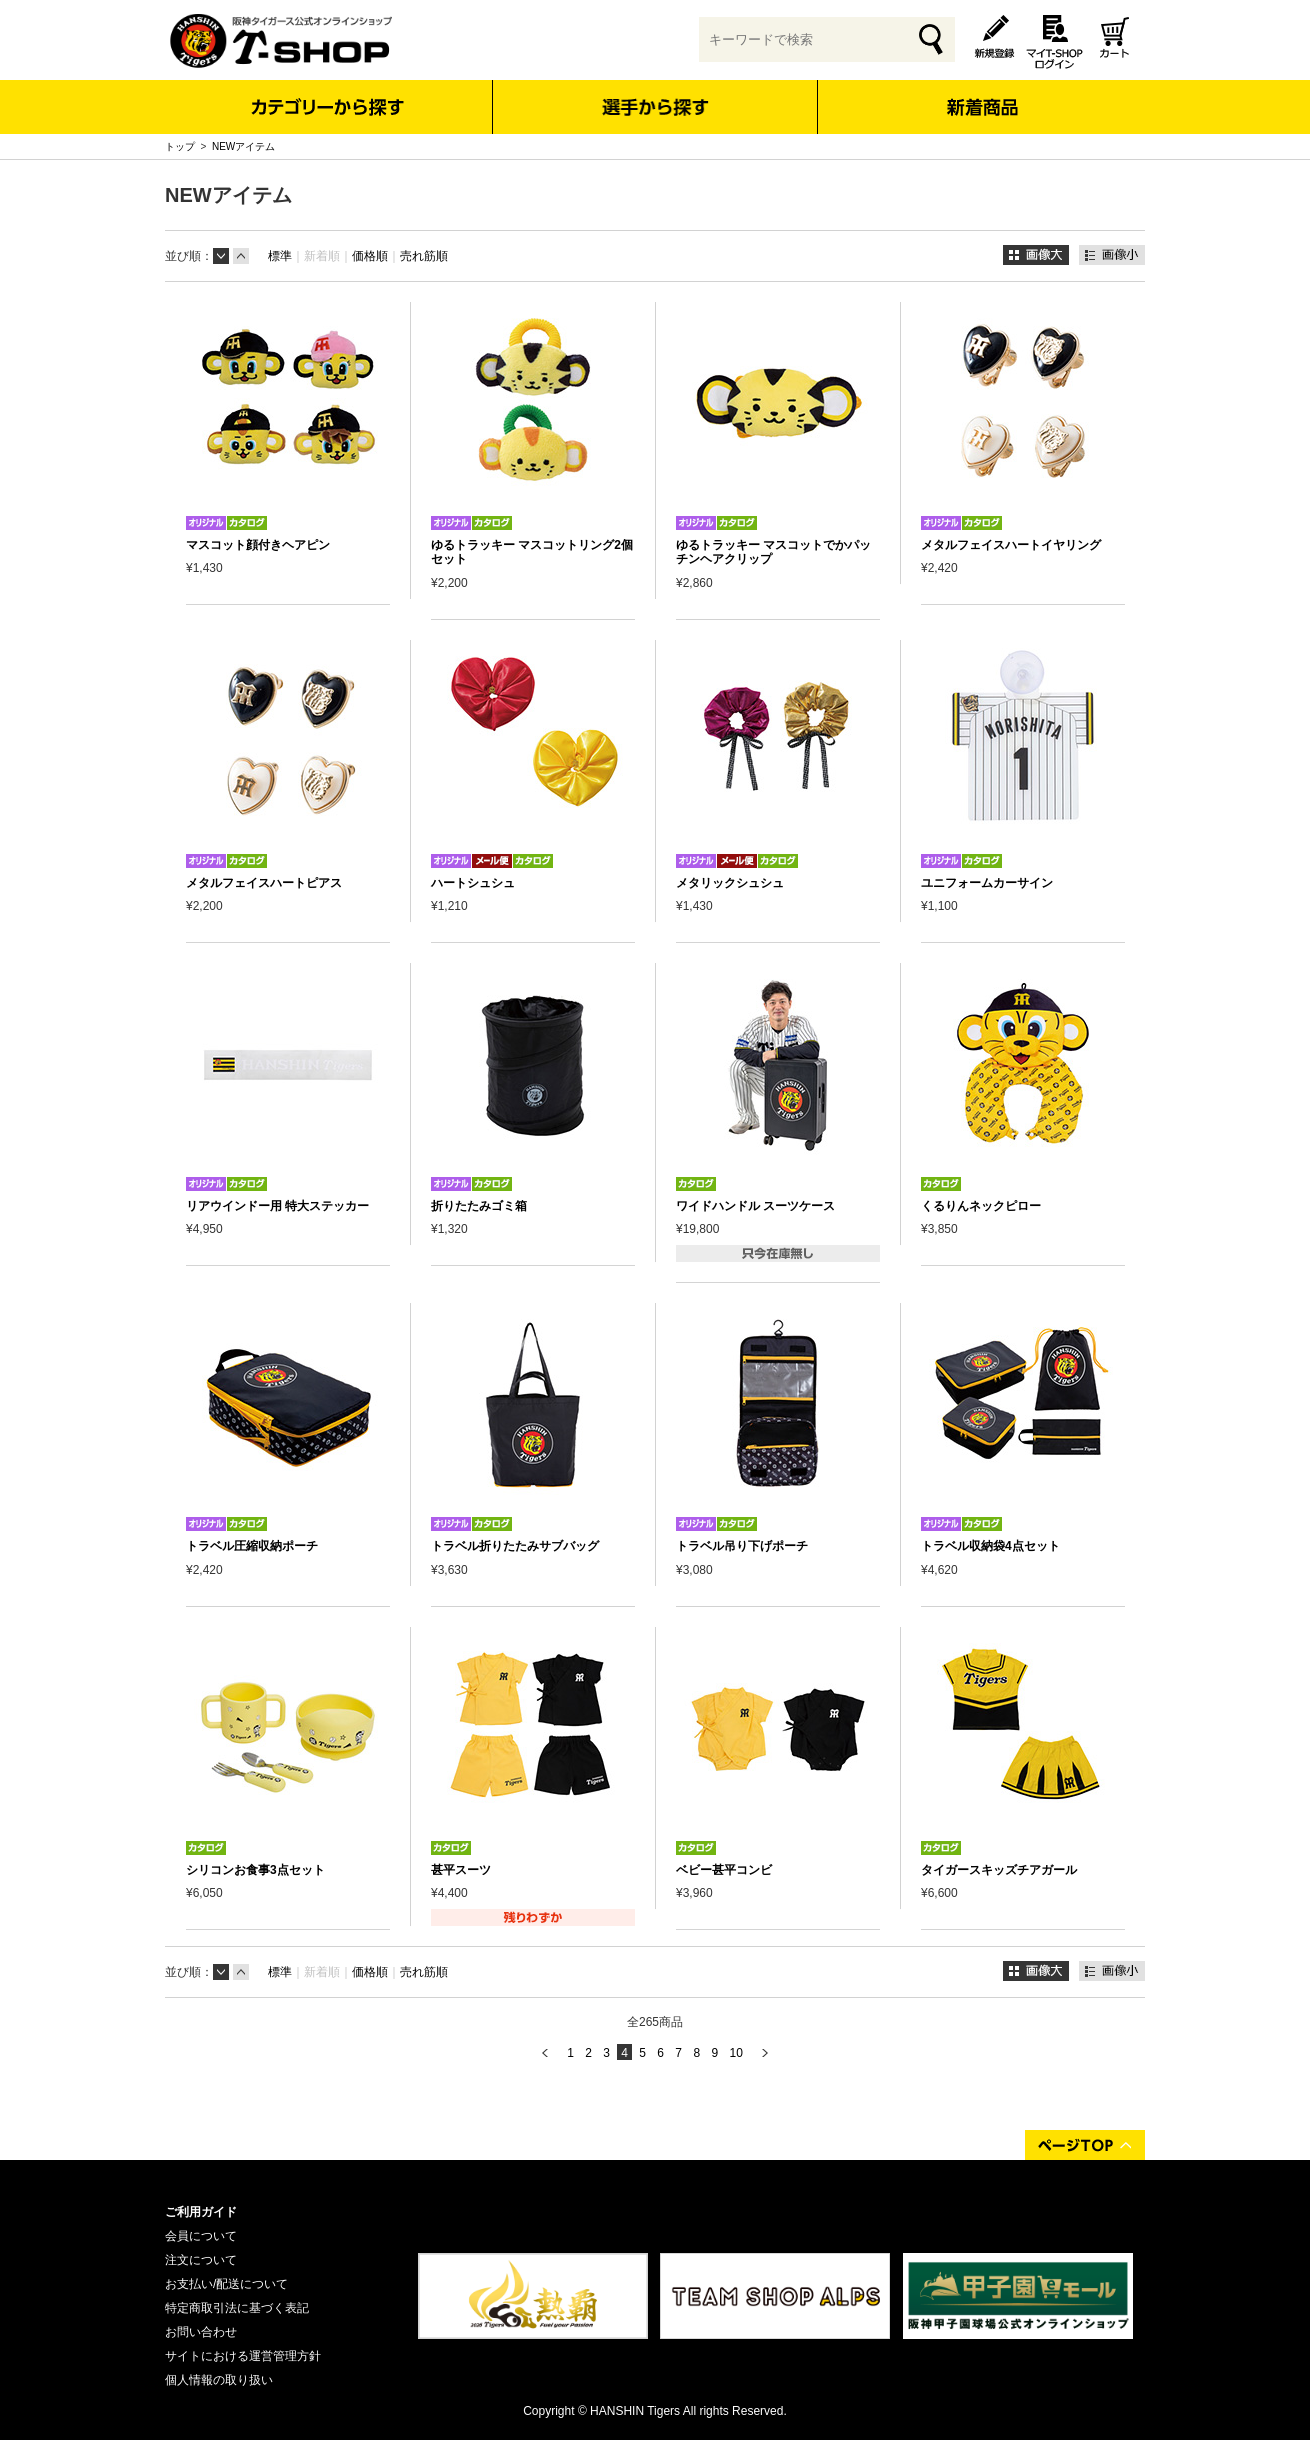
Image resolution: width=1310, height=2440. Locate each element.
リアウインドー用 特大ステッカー (277, 1206)
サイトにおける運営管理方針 (243, 2356)
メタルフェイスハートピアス (264, 883)
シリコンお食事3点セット (255, 1870)
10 (735, 2053)
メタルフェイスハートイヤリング (1011, 545)
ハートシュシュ (473, 883)
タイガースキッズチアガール (999, 1870)
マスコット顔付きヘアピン (258, 545)
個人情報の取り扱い (219, 2380)
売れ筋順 (424, 256)
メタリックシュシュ (730, 883)
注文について (201, 2260)
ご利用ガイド (201, 2212)
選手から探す (655, 107)
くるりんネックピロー (981, 1206)
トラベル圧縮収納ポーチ (252, 1546)
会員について (201, 2236)
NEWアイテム (243, 146)
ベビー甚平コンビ (724, 1870)
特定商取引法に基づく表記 (237, 2308)
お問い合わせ (201, 2332)
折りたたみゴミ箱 (479, 1206)
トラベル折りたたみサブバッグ (515, 1546)
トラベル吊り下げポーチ (742, 1546)
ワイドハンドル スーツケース (755, 1206)
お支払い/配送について (226, 2284)
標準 (280, 256)
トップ (180, 146)
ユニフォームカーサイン (987, 883)
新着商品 (981, 93)
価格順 (370, 256)
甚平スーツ (461, 1870)
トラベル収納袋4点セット (990, 1546)
